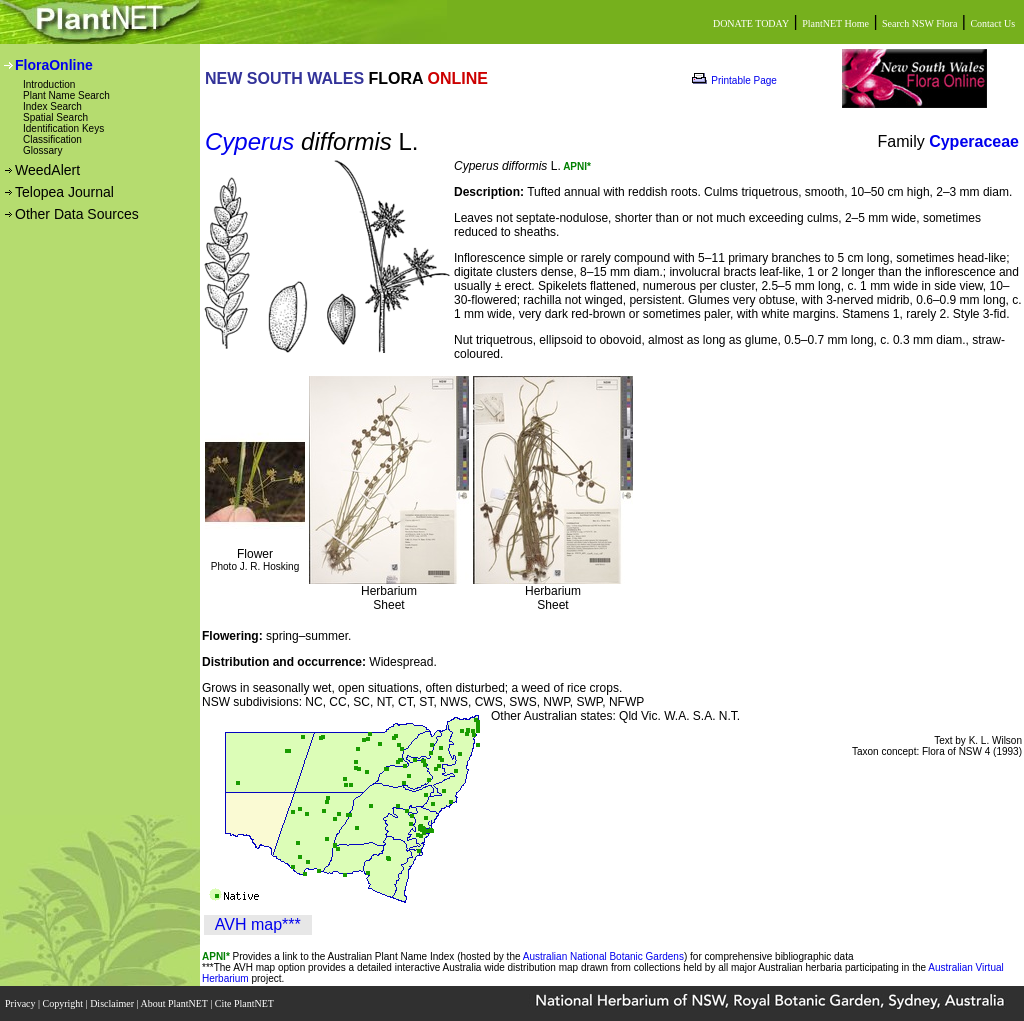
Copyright (64, 1003)
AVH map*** (258, 924)
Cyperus (249, 141)
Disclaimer (113, 1003)
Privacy (21, 1003)
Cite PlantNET (245, 1003)
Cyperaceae (974, 141)
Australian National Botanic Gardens (603, 956)
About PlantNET (175, 1003)
